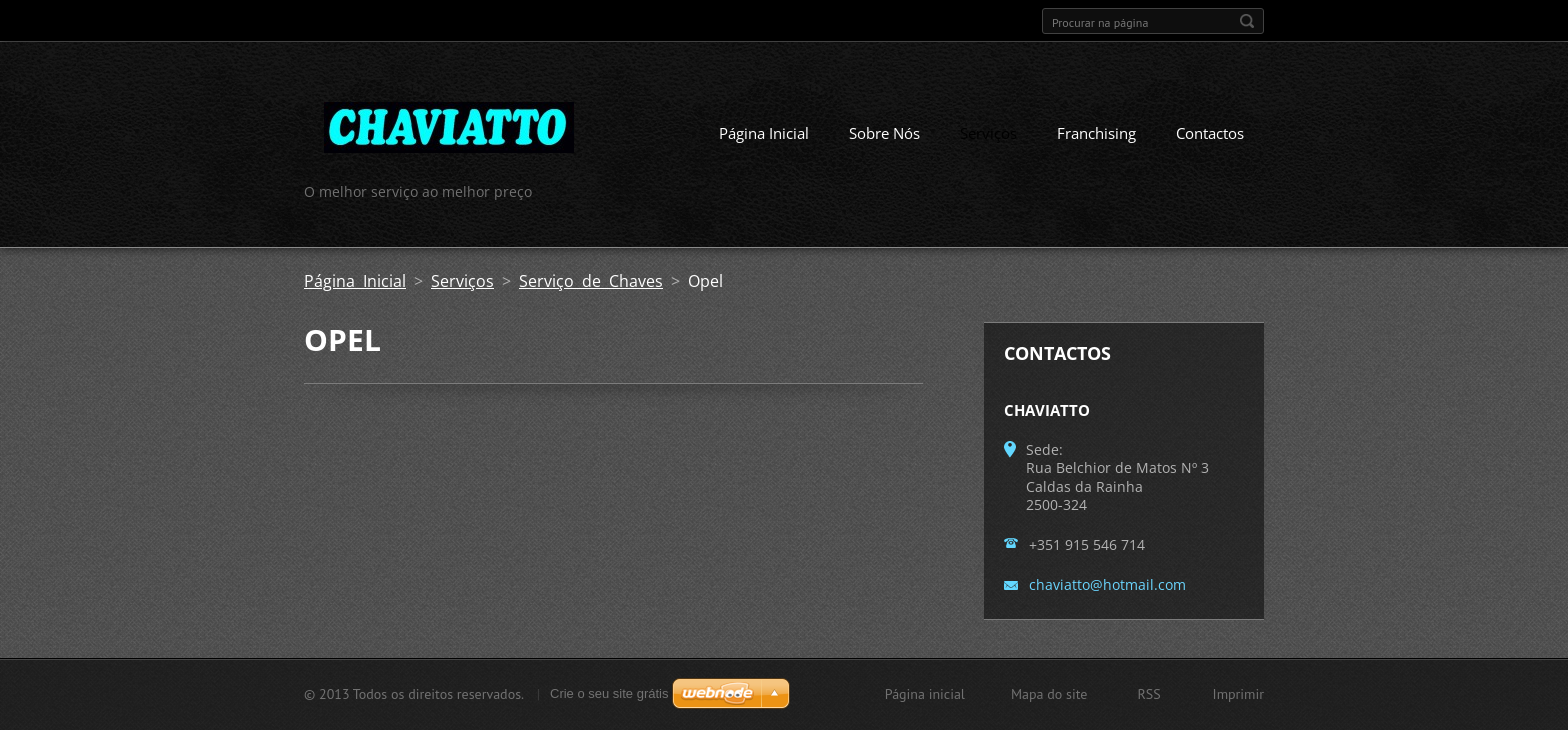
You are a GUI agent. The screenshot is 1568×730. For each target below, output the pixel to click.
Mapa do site (1049, 694)
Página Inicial (764, 133)
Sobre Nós (884, 133)
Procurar (1247, 21)
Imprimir (1238, 694)
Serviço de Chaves (591, 281)
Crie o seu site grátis (609, 693)
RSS (1148, 694)
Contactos (1210, 133)
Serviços (988, 133)
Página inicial (925, 694)
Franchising (1096, 133)
